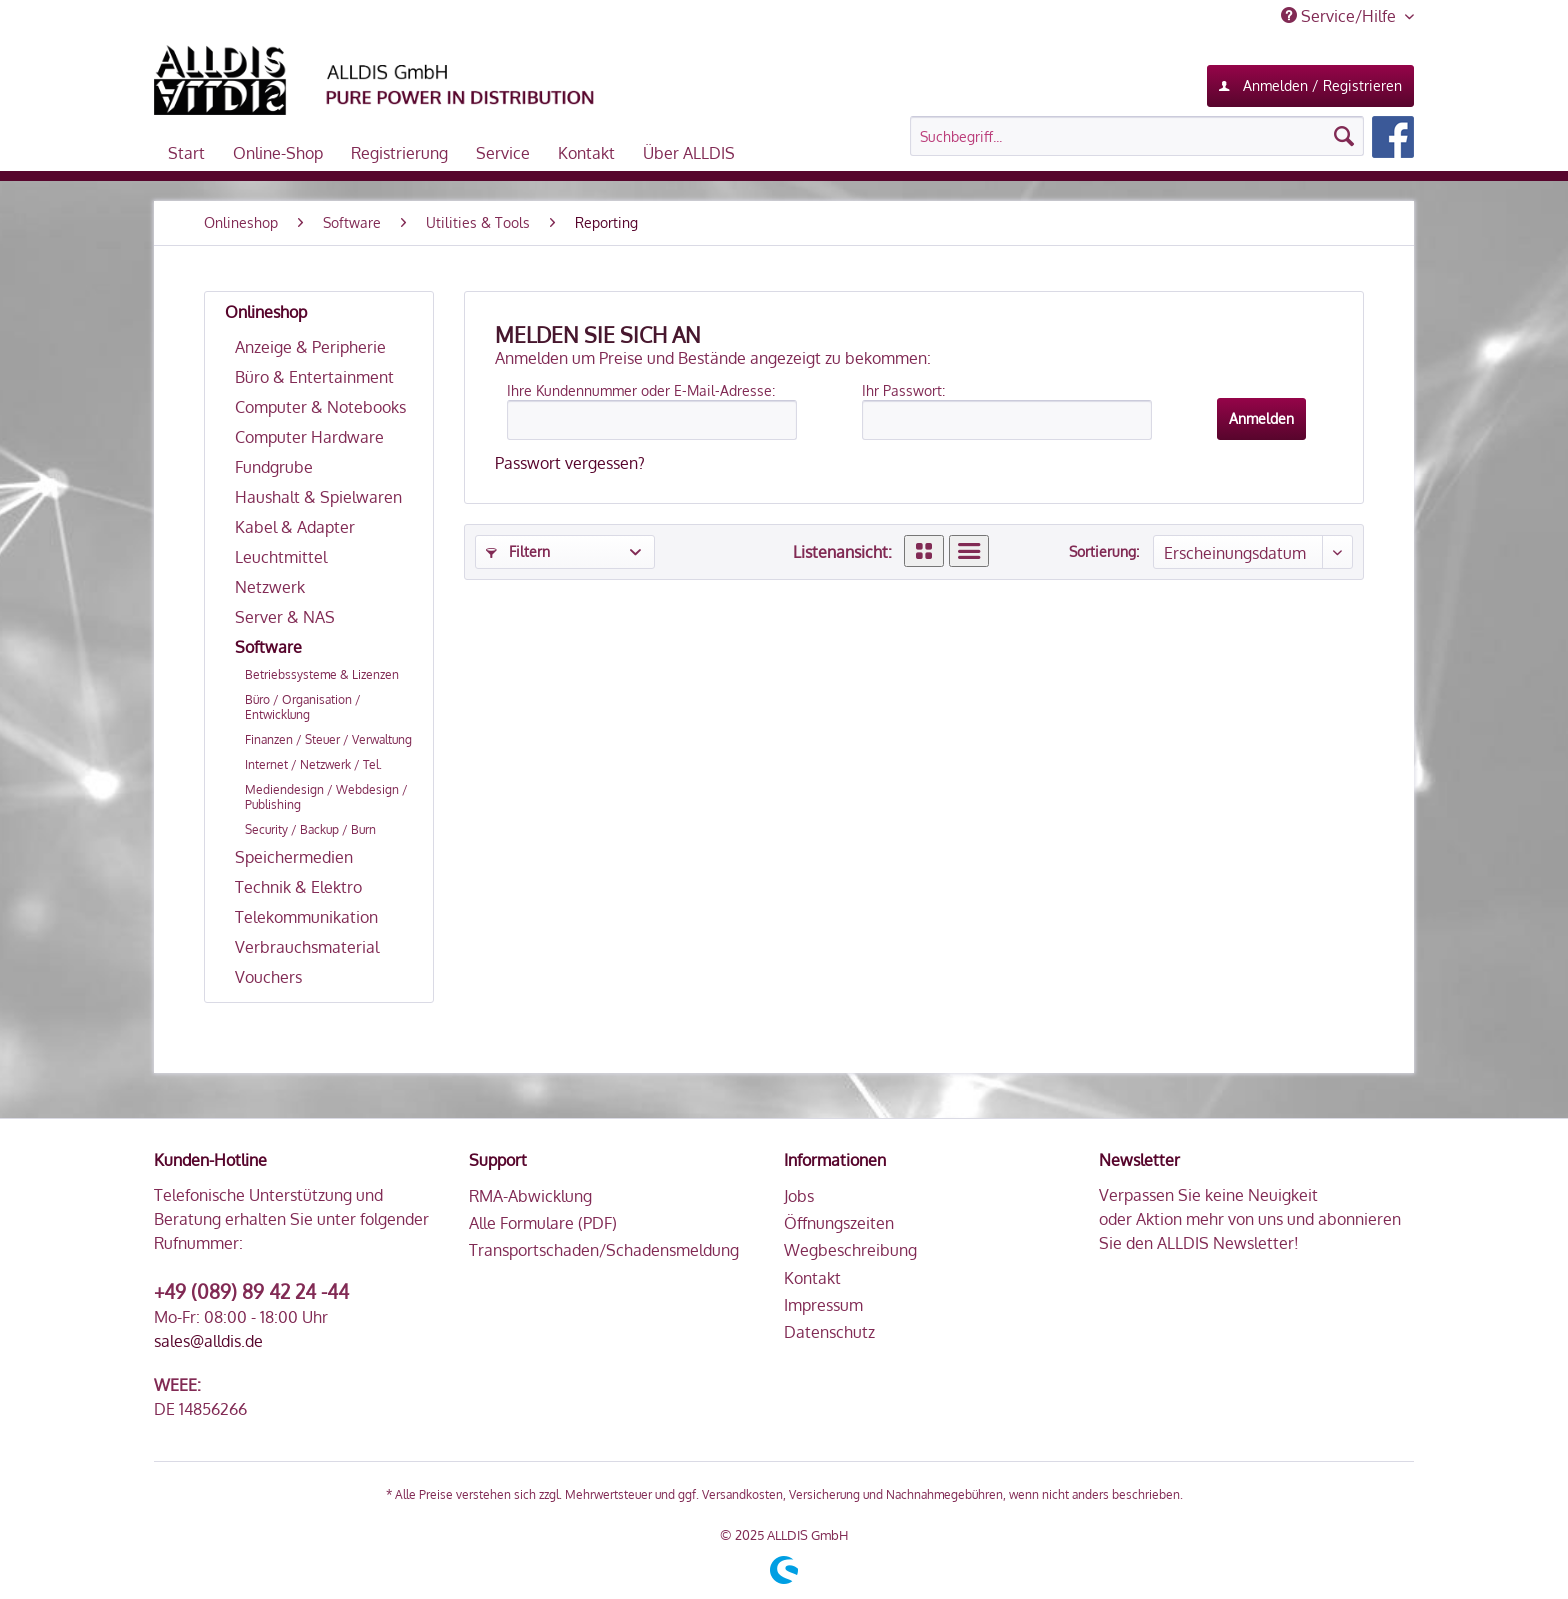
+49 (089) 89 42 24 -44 (251, 1291)
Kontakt (812, 1278)
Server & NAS (285, 617)
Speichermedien (294, 857)
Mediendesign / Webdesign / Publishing (326, 797)
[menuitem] (1162, 137)
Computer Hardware (309, 437)
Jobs (799, 1196)
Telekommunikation (306, 917)
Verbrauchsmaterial (307, 947)
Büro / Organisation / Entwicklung (303, 707)
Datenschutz (829, 1332)
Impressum (823, 1305)
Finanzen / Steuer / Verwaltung (328, 739)
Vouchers (268, 977)
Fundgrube (274, 467)
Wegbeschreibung (850, 1250)
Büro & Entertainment (314, 377)
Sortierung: (1104, 551)
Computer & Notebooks (320, 407)
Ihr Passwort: (903, 390)
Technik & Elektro (298, 887)
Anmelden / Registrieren (1310, 82)
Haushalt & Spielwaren (318, 497)
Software (268, 647)
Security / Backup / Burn (310, 829)
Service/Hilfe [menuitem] (1340, 16)
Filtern (518, 551)
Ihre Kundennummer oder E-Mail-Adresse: (641, 390)
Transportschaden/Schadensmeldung (604, 1250)
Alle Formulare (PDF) (543, 1223)
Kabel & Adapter (295, 527)
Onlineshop (266, 312)
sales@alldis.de (208, 1341)
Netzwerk (270, 587)
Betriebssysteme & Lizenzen (322, 674)
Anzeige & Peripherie (310, 347)
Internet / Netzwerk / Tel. (313, 764)
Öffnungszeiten (839, 1223)
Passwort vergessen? (570, 463)
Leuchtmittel (281, 557)
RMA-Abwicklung (530, 1196)
